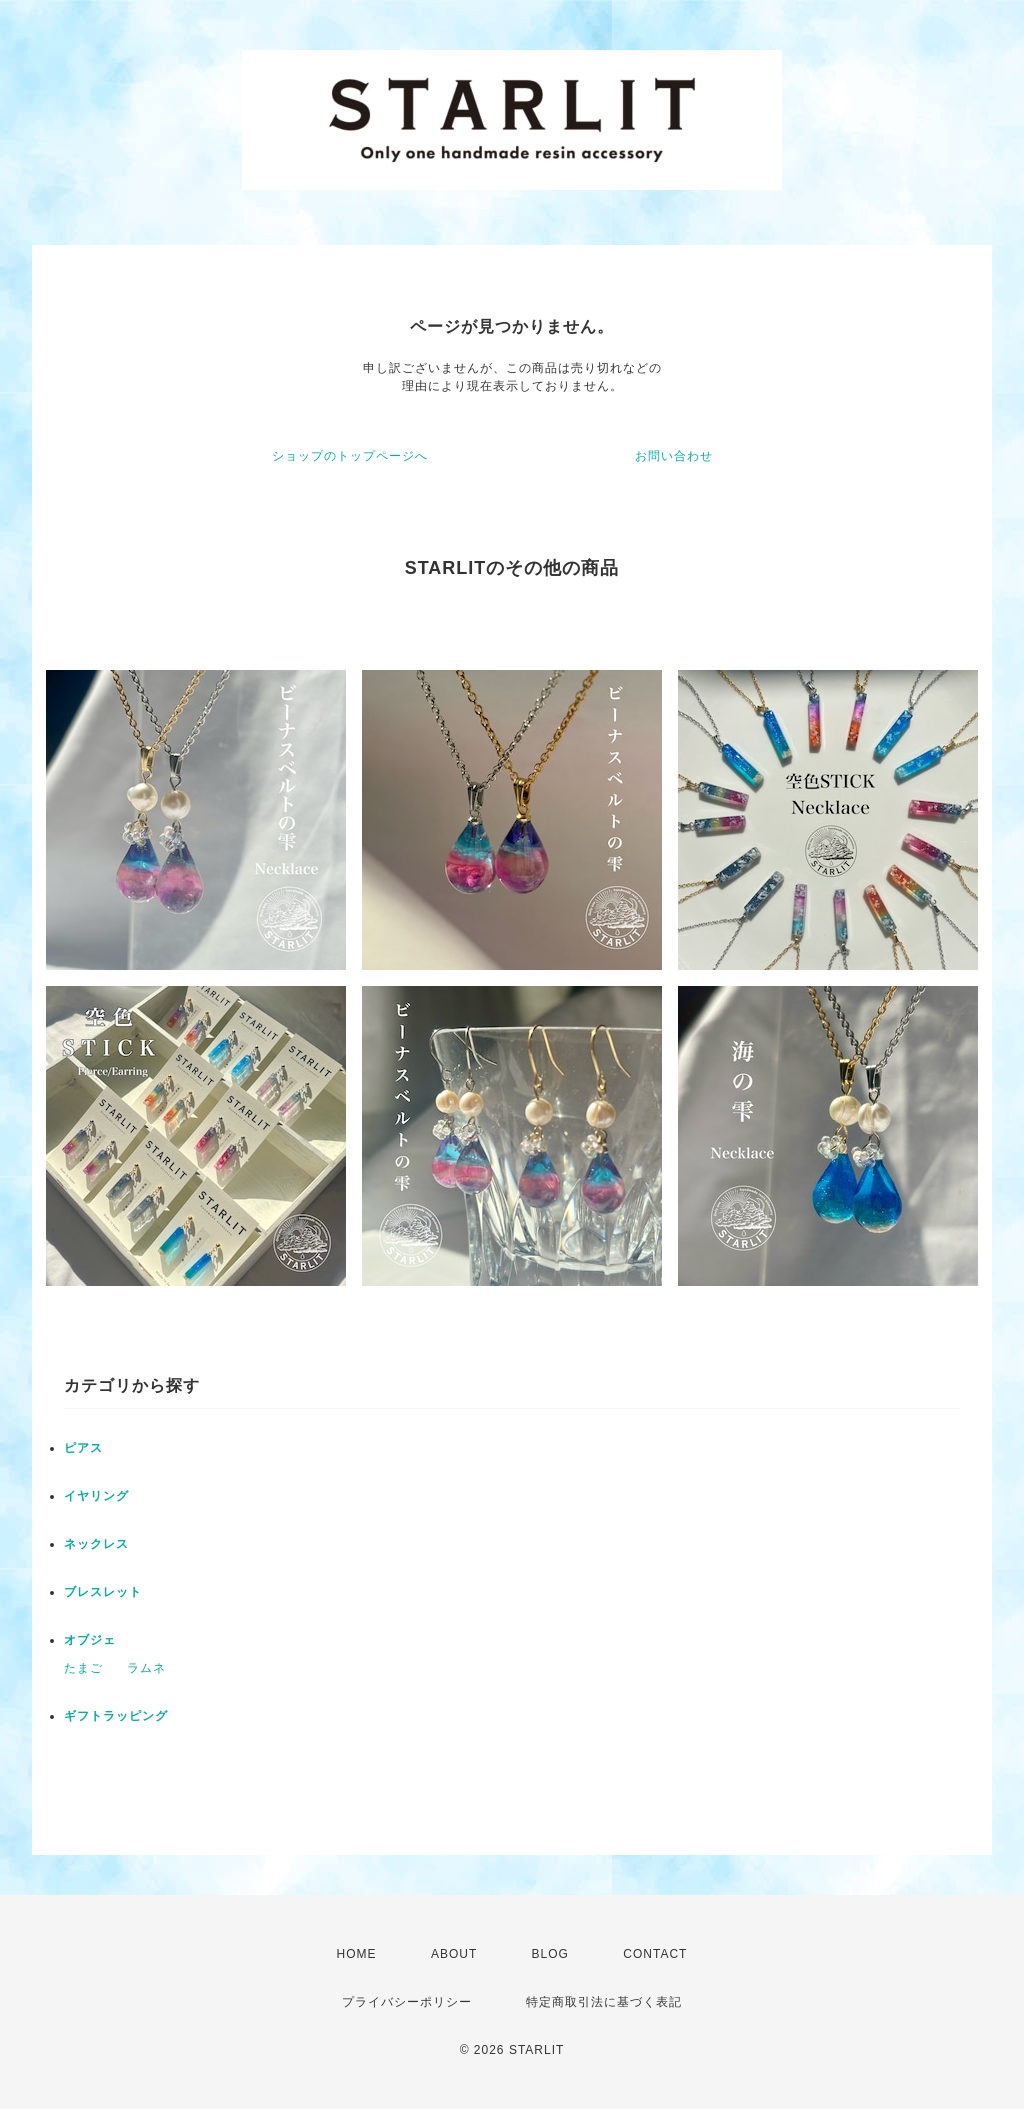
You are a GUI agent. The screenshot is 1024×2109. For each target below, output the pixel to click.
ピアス (83, 1448)
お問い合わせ (674, 456)
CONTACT (655, 1954)
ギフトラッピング (116, 1716)
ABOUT (454, 1954)
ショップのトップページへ (350, 456)
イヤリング (96, 1496)
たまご (83, 1668)
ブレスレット (103, 1592)
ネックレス (96, 1544)
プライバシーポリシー (407, 2002)
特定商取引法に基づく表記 (604, 2002)
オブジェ (90, 1640)
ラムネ (146, 1668)
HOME (357, 1954)
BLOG (550, 1954)
